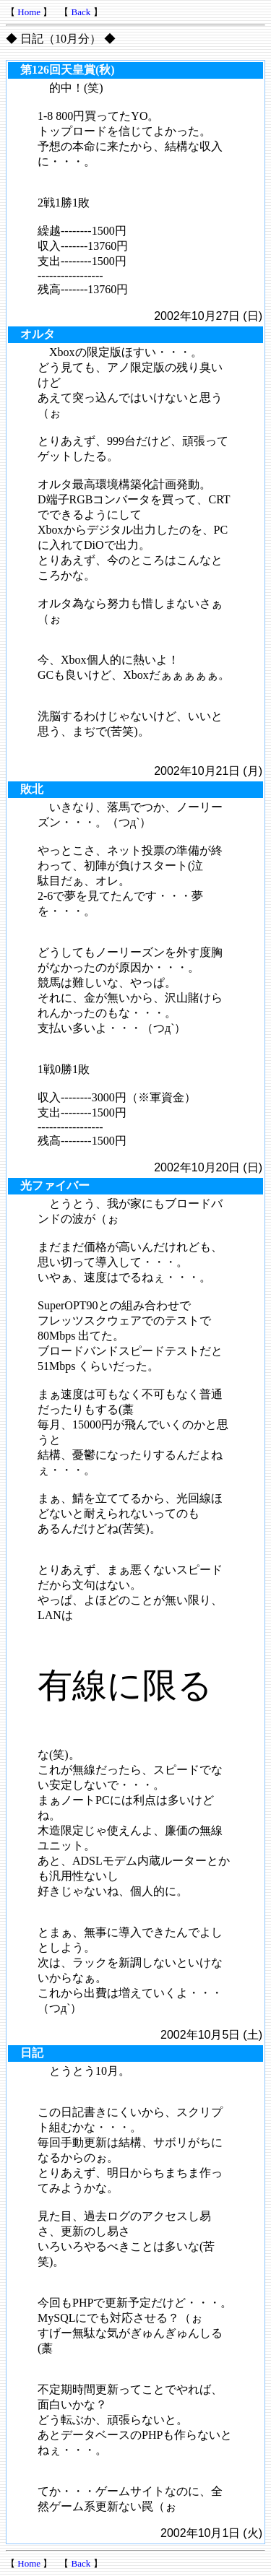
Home (28, 11)
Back (81, 11)
